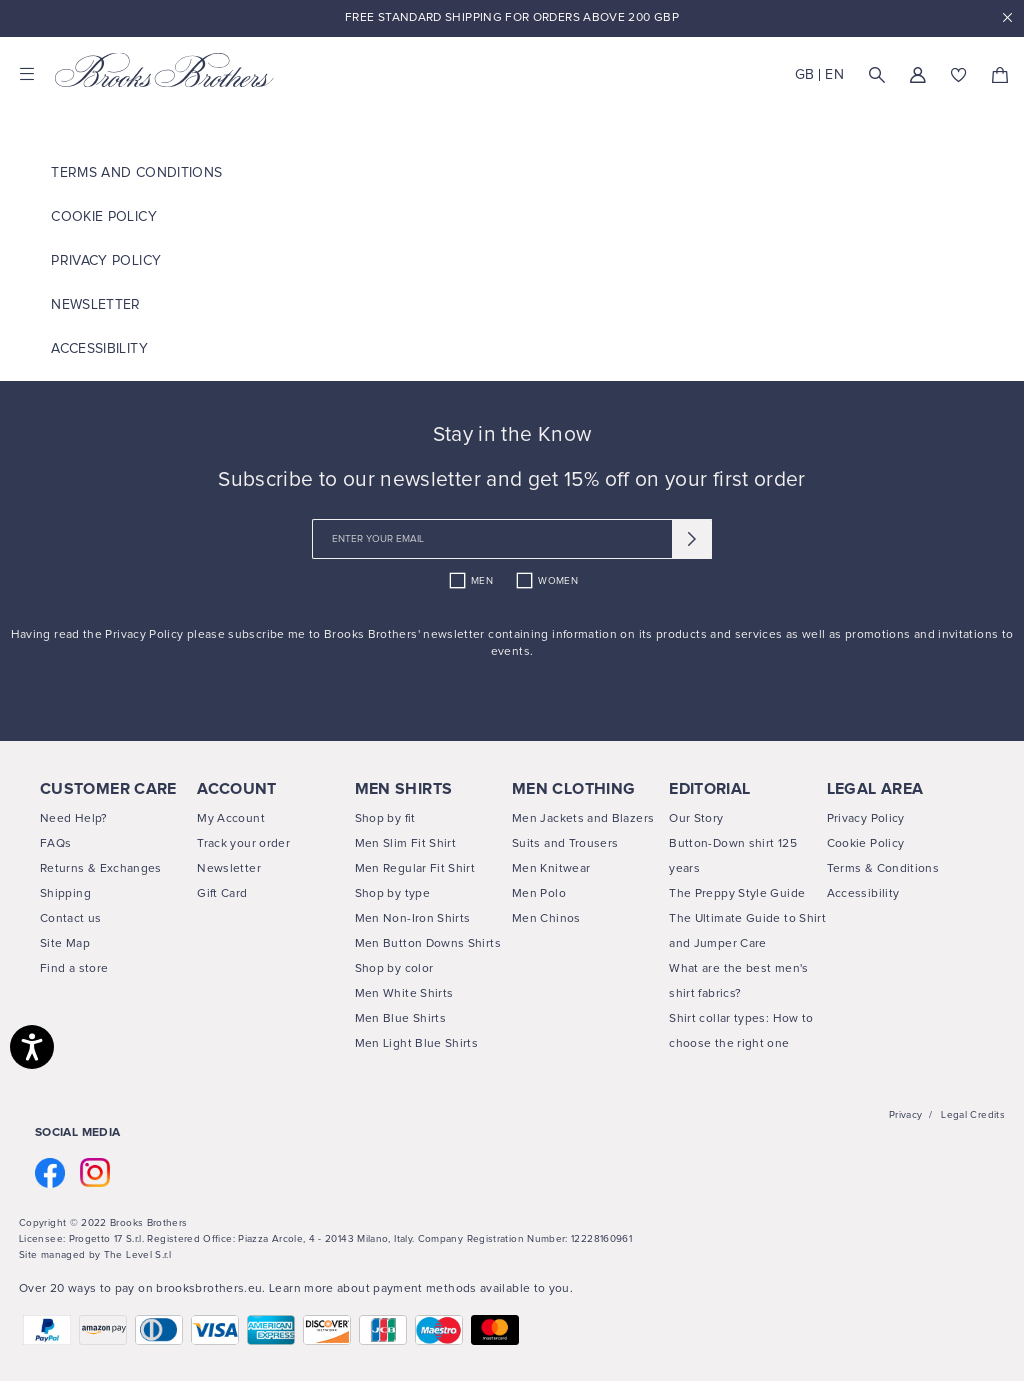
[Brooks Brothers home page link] (165, 70)
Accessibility (863, 894)
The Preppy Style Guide (737, 894)
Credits (987, 1115)
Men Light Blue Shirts (417, 1044)
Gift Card (222, 894)
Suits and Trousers (565, 844)
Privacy (906, 1115)
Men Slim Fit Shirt (405, 844)
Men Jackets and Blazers (583, 819)
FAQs (55, 844)
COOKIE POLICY (104, 217)
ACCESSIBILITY (99, 349)
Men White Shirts (404, 994)
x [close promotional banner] (1007, 18)
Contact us (71, 919)
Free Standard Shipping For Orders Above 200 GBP (512, 18)
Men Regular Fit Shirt (415, 869)
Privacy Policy (106, 261)
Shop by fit (385, 819)
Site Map (65, 944)
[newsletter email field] (512, 539)
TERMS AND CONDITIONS (136, 173)
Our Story (696, 819)
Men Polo (539, 894)
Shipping (65, 894)
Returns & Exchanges (101, 869)
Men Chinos (546, 919)
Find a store (74, 969)
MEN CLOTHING (573, 789)
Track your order (243, 844)
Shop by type (392, 894)
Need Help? (74, 819)
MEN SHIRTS (404, 789)
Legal (954, 1115)
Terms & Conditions (883, 869)
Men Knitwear (551, 869)
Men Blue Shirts (400, 1019)
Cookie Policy (866, 844)
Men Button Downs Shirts (428, 944)
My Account (231, 819)
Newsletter (96, 305)
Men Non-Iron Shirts (413, 919)
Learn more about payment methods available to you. (421, 1289)
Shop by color (394, 969)
